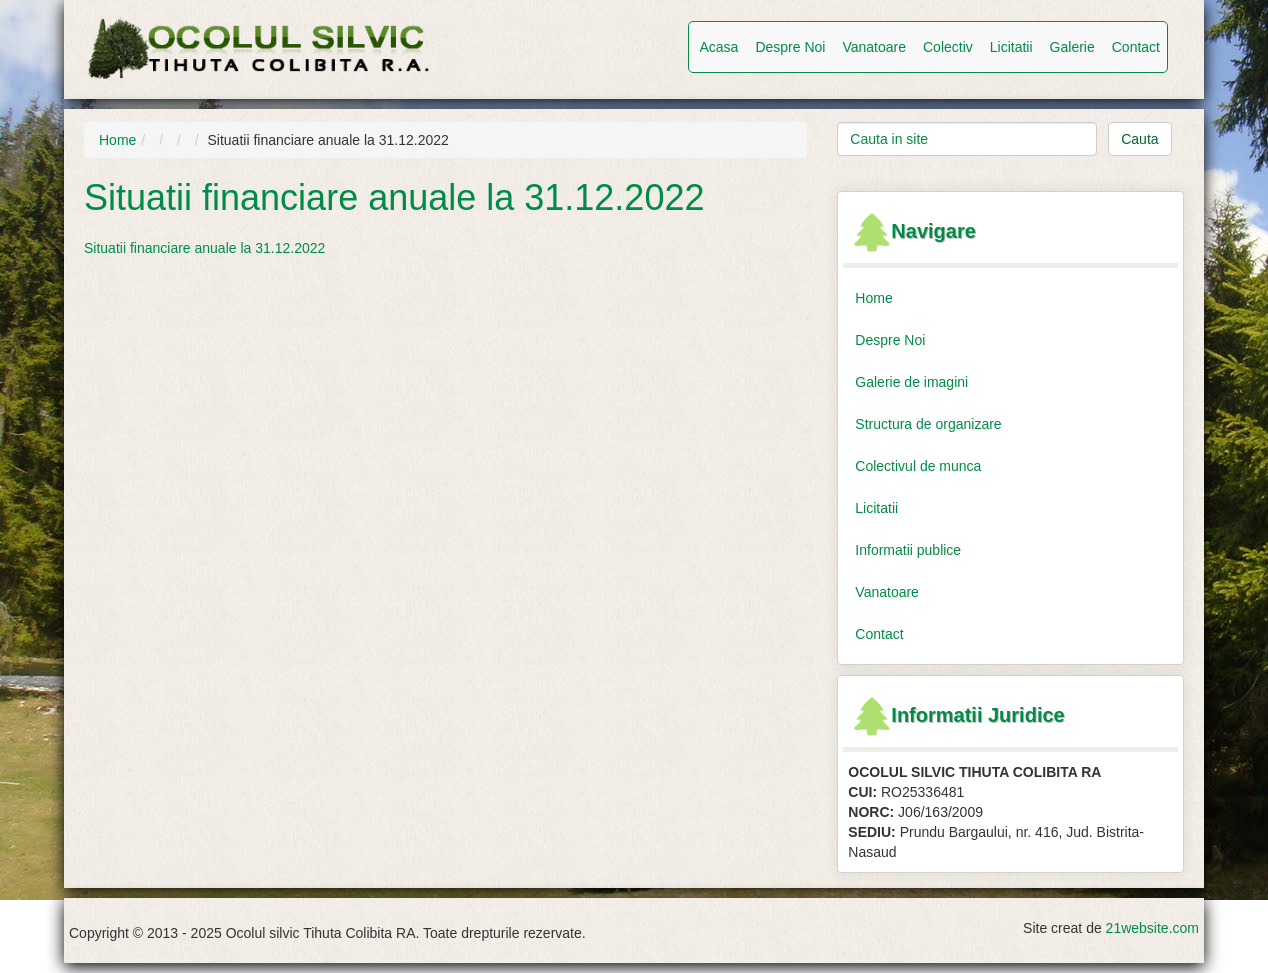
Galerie (1072, 47)
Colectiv (948, 47)
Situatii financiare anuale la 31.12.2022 (204, 248)
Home (117, 140)
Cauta (1139, 139)
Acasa (718, 47)
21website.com (1152, 928)
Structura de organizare (928, 424)
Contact (1136, 47)
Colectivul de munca (918, 466)
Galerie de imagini (911, 382)
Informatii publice (908, 550)
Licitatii (1011, 47)
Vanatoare (874, 47)
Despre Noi (790, 47)
